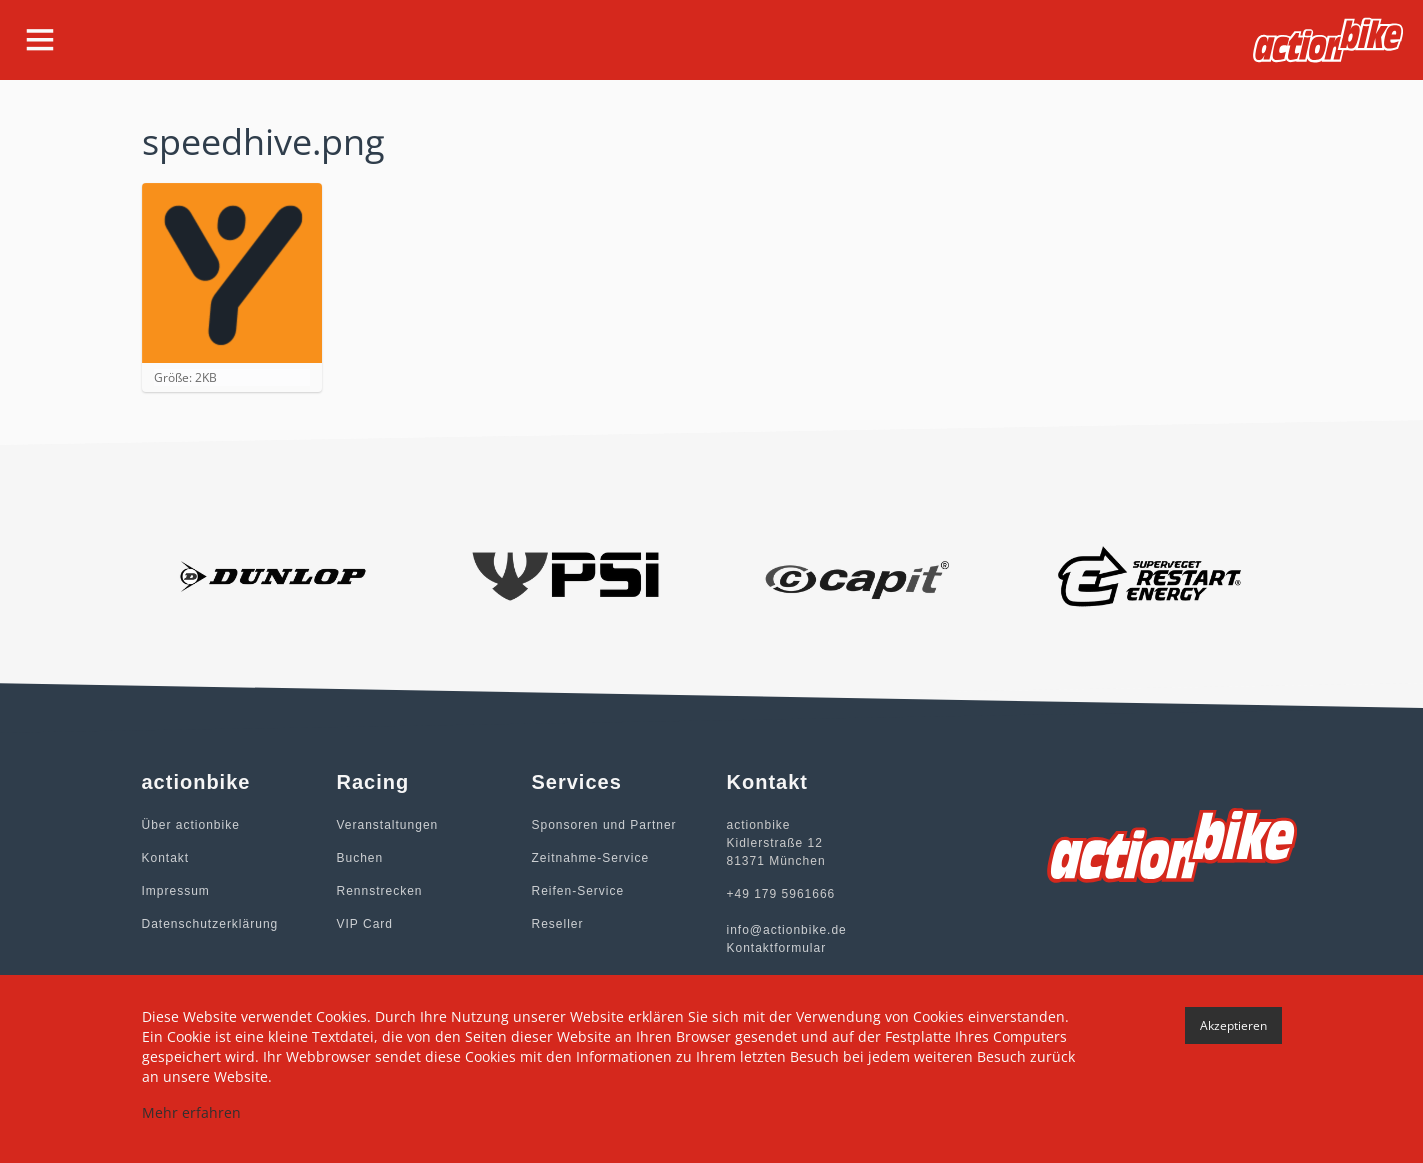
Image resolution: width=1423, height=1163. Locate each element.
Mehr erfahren (191, 1112)
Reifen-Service (578, 891)
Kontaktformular (777, 948)
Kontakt (166, 858)
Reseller (558, 924)
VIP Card (365, 924)
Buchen (360, 858)
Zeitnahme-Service (591, 858)
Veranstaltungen (388, 825)
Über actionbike (191, 825)
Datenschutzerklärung (210, 924)
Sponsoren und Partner (604, 825)
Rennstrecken (380, 891)
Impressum (176, 891)
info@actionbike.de (787, 930)
